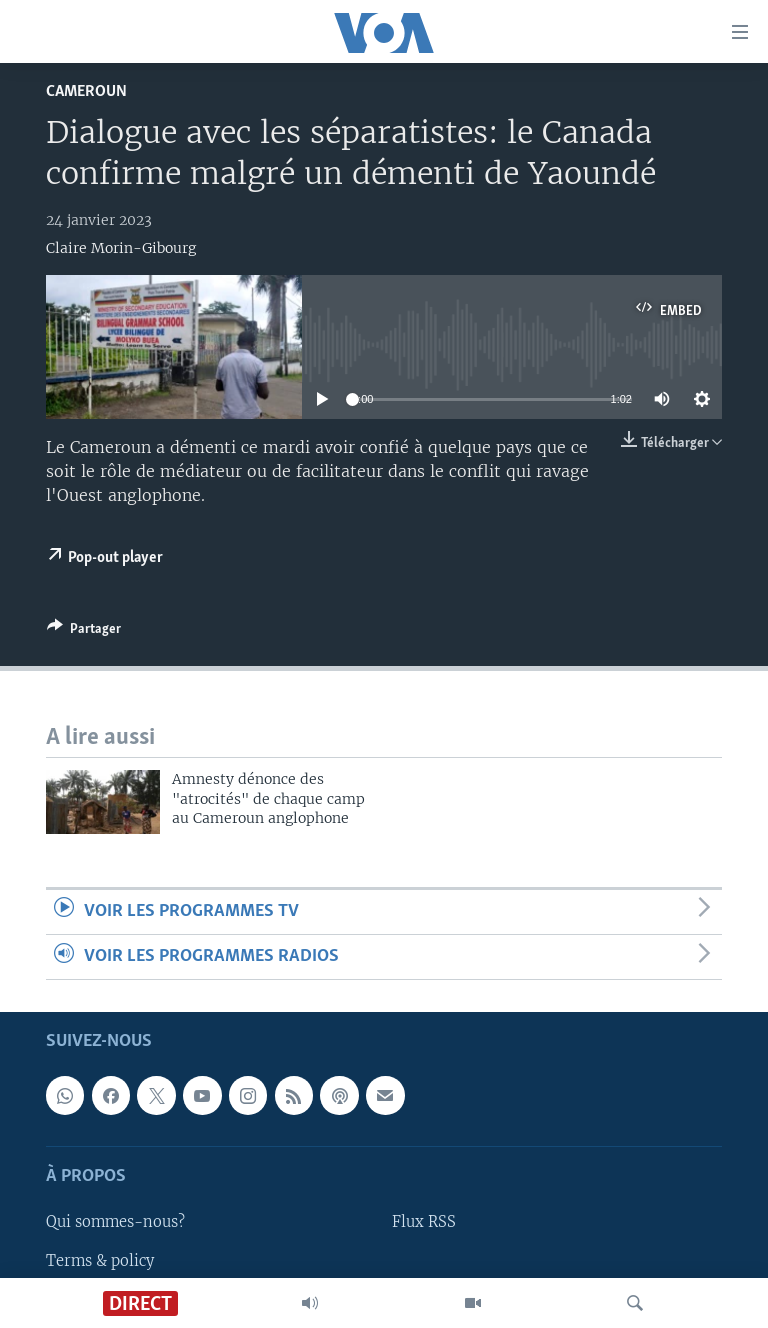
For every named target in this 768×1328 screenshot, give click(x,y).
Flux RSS (424, 1223)
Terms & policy (100, 1261)
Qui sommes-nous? (115, 1223)
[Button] (84, 632)
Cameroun (86, 91)
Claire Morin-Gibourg (121, 248)
